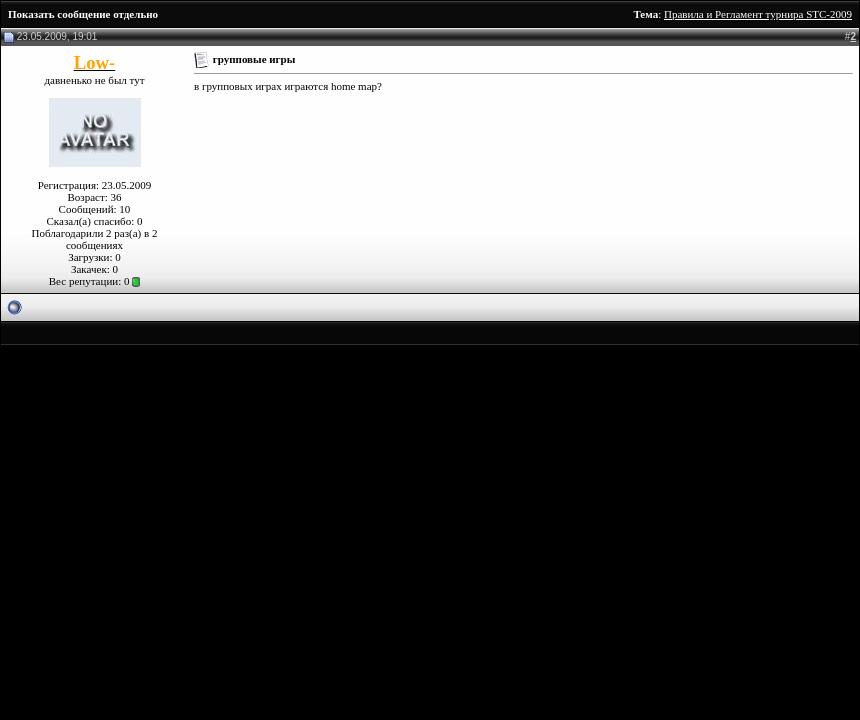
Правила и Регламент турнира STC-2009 (758, 14)
